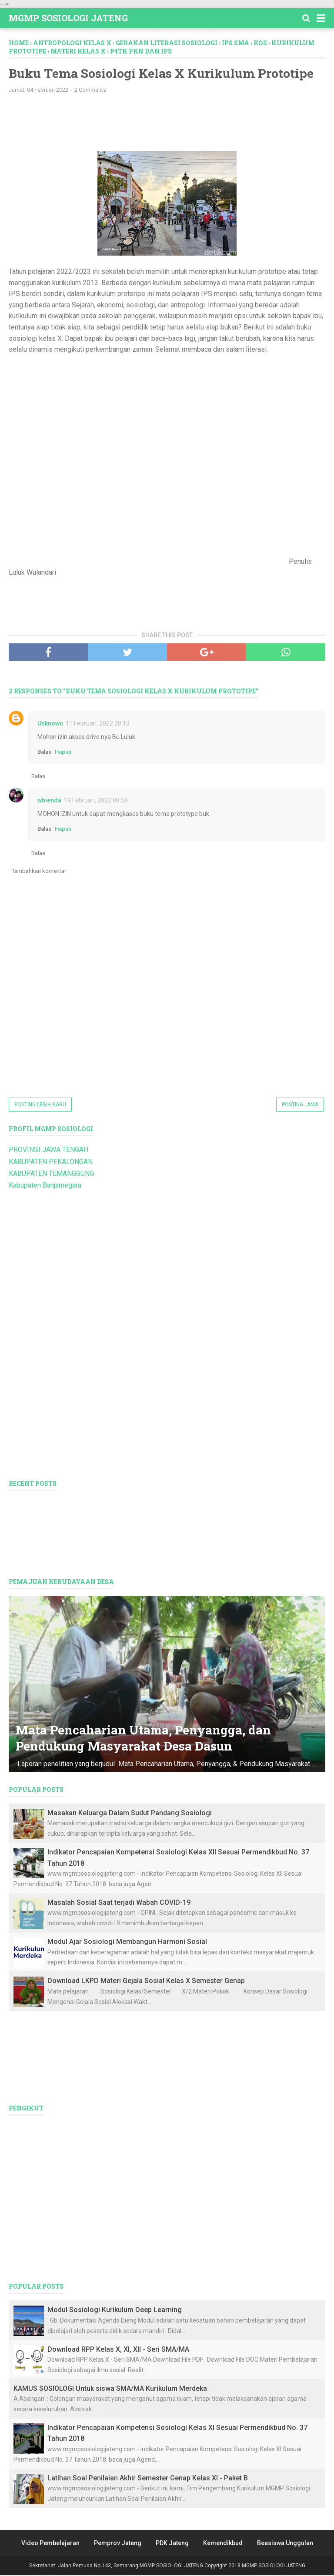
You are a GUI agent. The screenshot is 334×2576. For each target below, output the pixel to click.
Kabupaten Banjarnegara (45, 1186)
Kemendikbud (223, 2543)
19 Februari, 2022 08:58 (96, 801)
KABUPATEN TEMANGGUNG (51, 1174)
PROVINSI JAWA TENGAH (48, 1150)
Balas (44, 752)
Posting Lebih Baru (40, 1105)
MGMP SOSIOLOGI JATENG (68, 17)
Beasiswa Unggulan (285, 2543)
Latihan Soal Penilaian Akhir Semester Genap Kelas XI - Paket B (147, 2479)
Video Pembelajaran (50, 2543)
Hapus (63, 752)
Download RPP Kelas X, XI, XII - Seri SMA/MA (118, 2350)
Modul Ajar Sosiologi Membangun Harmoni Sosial (127, 1942)
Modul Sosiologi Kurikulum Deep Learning (114, 2310)
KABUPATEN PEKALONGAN (51, 1162)
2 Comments (90, 90)
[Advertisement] (152, 122)
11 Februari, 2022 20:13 (98, 724)
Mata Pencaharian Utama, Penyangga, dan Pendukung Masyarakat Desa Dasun (145, 1739)
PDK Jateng (172, 2543)
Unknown (50, 724)
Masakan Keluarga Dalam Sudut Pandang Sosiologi (129, 1814)
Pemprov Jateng (117, 2543)
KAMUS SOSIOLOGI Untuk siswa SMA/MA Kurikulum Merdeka (110, 2389)
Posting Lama (300, 1105)
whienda (49, 801)
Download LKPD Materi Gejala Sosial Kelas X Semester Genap (146, 1981)
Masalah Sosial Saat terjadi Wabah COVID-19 (118, 1903)
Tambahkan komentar (39, 872)
